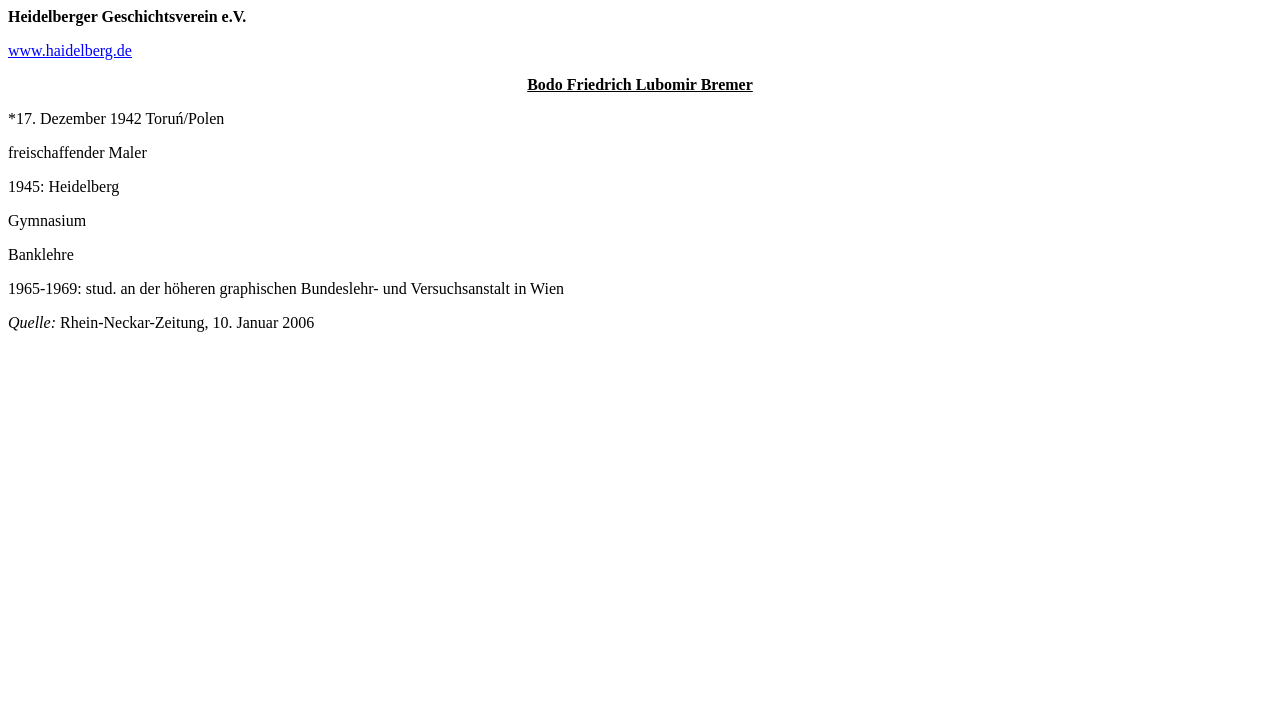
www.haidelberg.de (70, 50)
